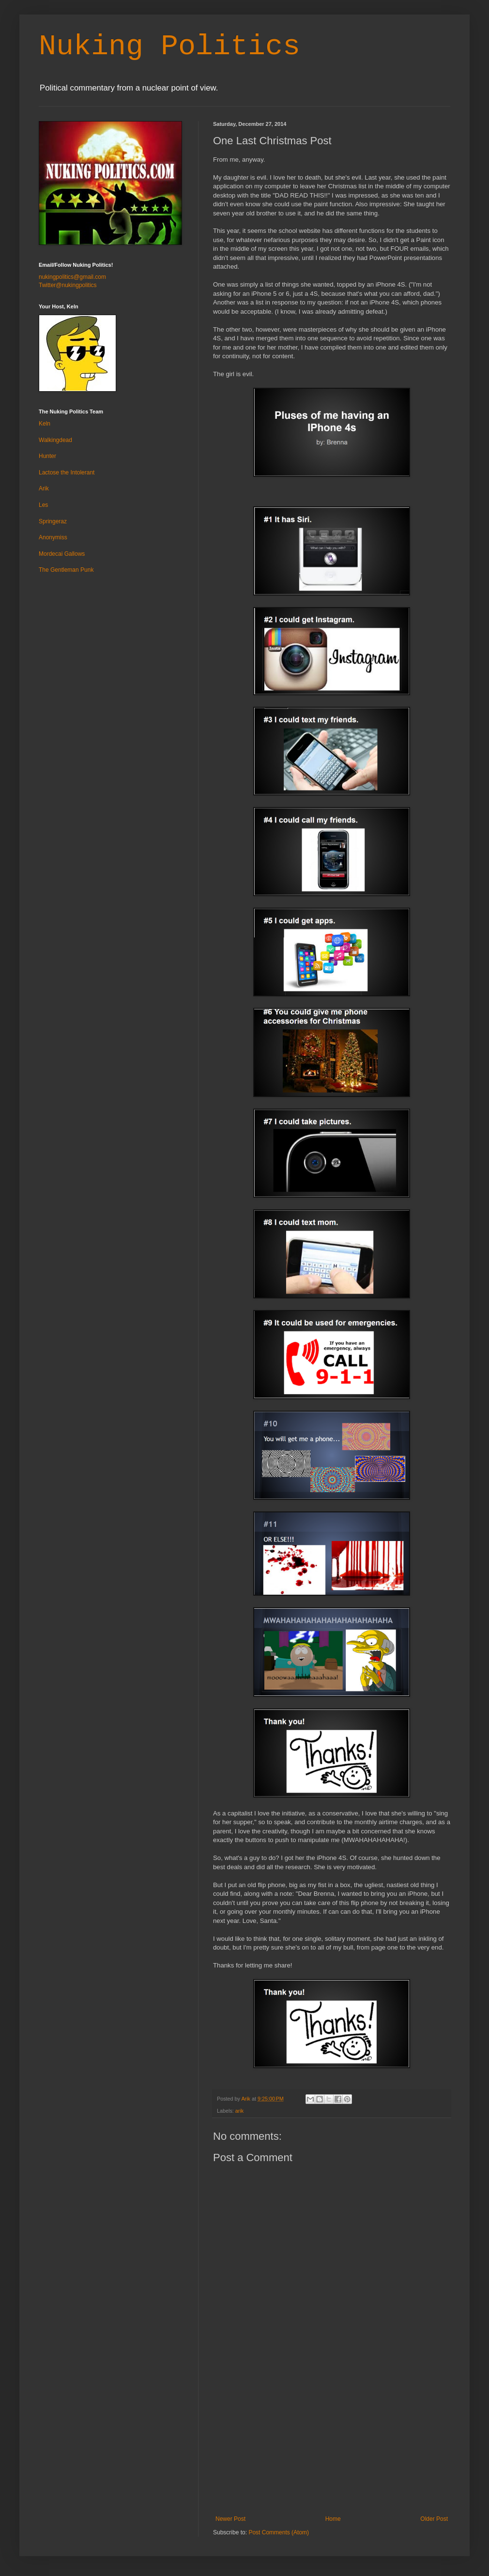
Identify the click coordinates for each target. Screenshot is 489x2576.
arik (239, 2111)
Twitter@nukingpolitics (68, 285)
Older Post (434, 2518)
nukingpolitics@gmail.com (72, 277)
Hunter (47, 456)
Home (333, 2518)
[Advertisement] (331, 2442)
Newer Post (230, 2518)
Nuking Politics (169, 46)
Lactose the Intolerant (66, 472)
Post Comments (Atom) (278, 2532)
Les (43, 505)
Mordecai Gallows (62, 553)
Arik (44, 488)
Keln (44, 423)
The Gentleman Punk (66, 569)
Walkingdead (55, 440)
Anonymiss (53, 537)
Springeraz (53, 521)
